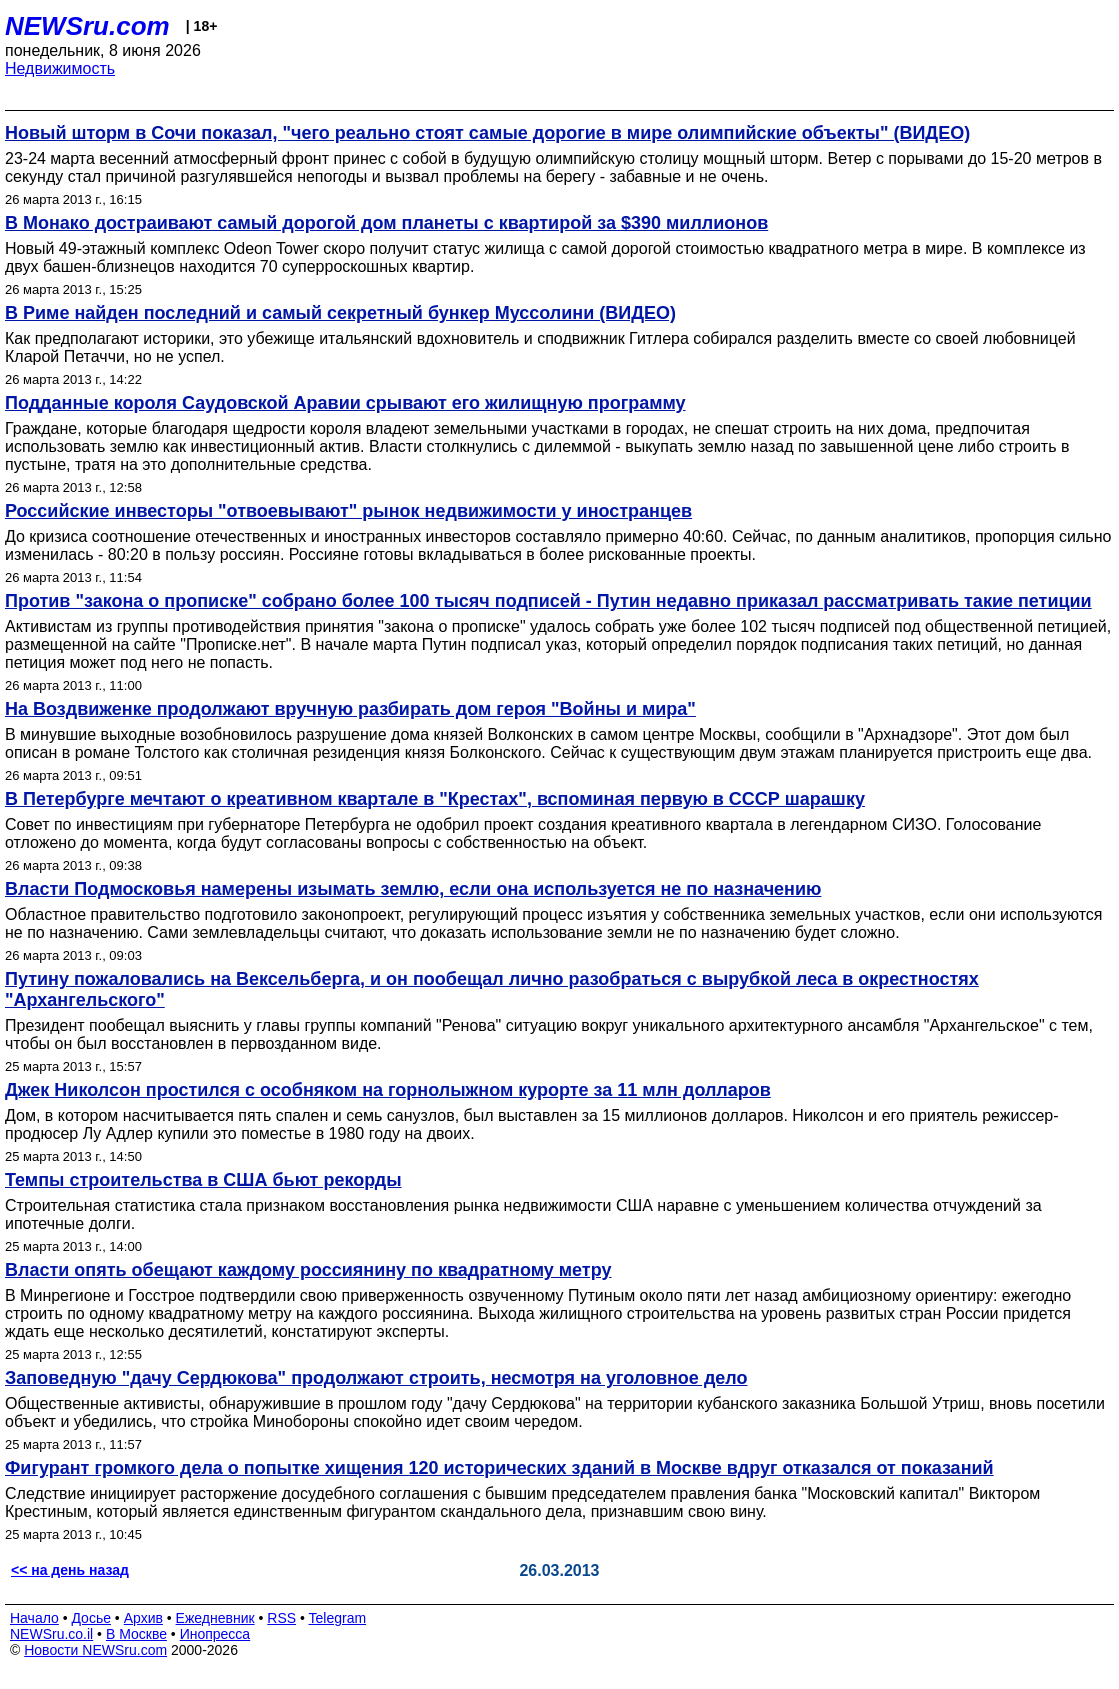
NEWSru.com (87, 26)
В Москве (136, 1634)
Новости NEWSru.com (95, 1650)
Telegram (338, 1618)
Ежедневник (215, 1618)
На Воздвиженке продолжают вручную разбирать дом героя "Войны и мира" (350, 709)
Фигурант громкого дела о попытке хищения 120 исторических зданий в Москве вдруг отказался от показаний (499, 1468)
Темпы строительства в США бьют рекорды (203, 1180)
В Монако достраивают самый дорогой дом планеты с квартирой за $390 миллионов (386, 223)
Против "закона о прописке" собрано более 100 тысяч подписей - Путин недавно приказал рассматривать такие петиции (548, 601)
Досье (91, 1618)
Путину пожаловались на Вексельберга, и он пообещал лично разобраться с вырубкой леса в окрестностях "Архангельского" (492, 989)
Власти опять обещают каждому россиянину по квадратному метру (308, 1270)
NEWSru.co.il (51, 1634)
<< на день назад (70, 1570)
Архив (143, 1618)
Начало (34, 1618)
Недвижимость (60, 68)
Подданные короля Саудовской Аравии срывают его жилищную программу (345, 403)
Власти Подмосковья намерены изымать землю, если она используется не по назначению (413, 889)
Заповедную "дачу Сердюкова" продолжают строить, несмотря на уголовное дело (376, 1378)
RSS (281, 1618)
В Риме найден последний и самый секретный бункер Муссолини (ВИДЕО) (340, 313)
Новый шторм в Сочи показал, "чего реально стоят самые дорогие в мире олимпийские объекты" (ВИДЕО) (487, 133)
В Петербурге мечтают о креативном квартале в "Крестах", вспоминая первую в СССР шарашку (435, 799)
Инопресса (215, 1634)
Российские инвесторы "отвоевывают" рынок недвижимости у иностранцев (348, 511)
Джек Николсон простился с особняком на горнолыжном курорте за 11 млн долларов (388, 1090)
